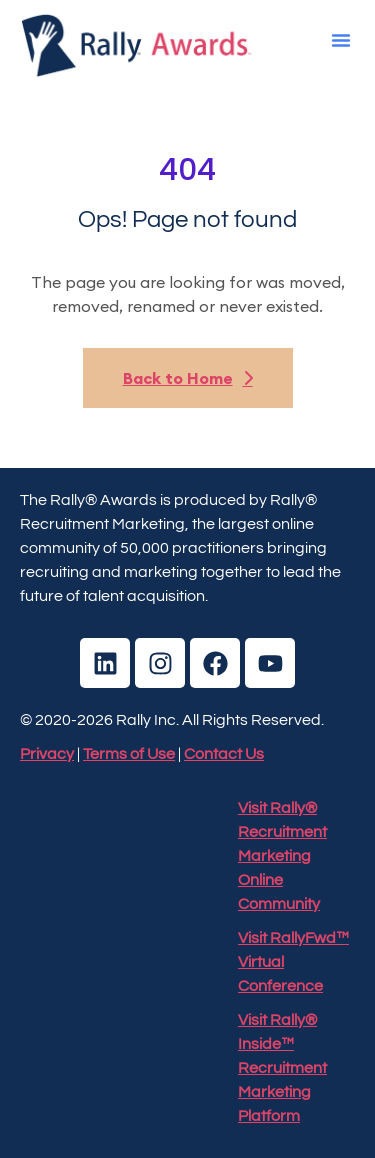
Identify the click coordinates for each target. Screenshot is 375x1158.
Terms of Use (129, 754)
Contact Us (224, 754)
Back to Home (188, 378)
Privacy (47, 754)
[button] (341, 40)
